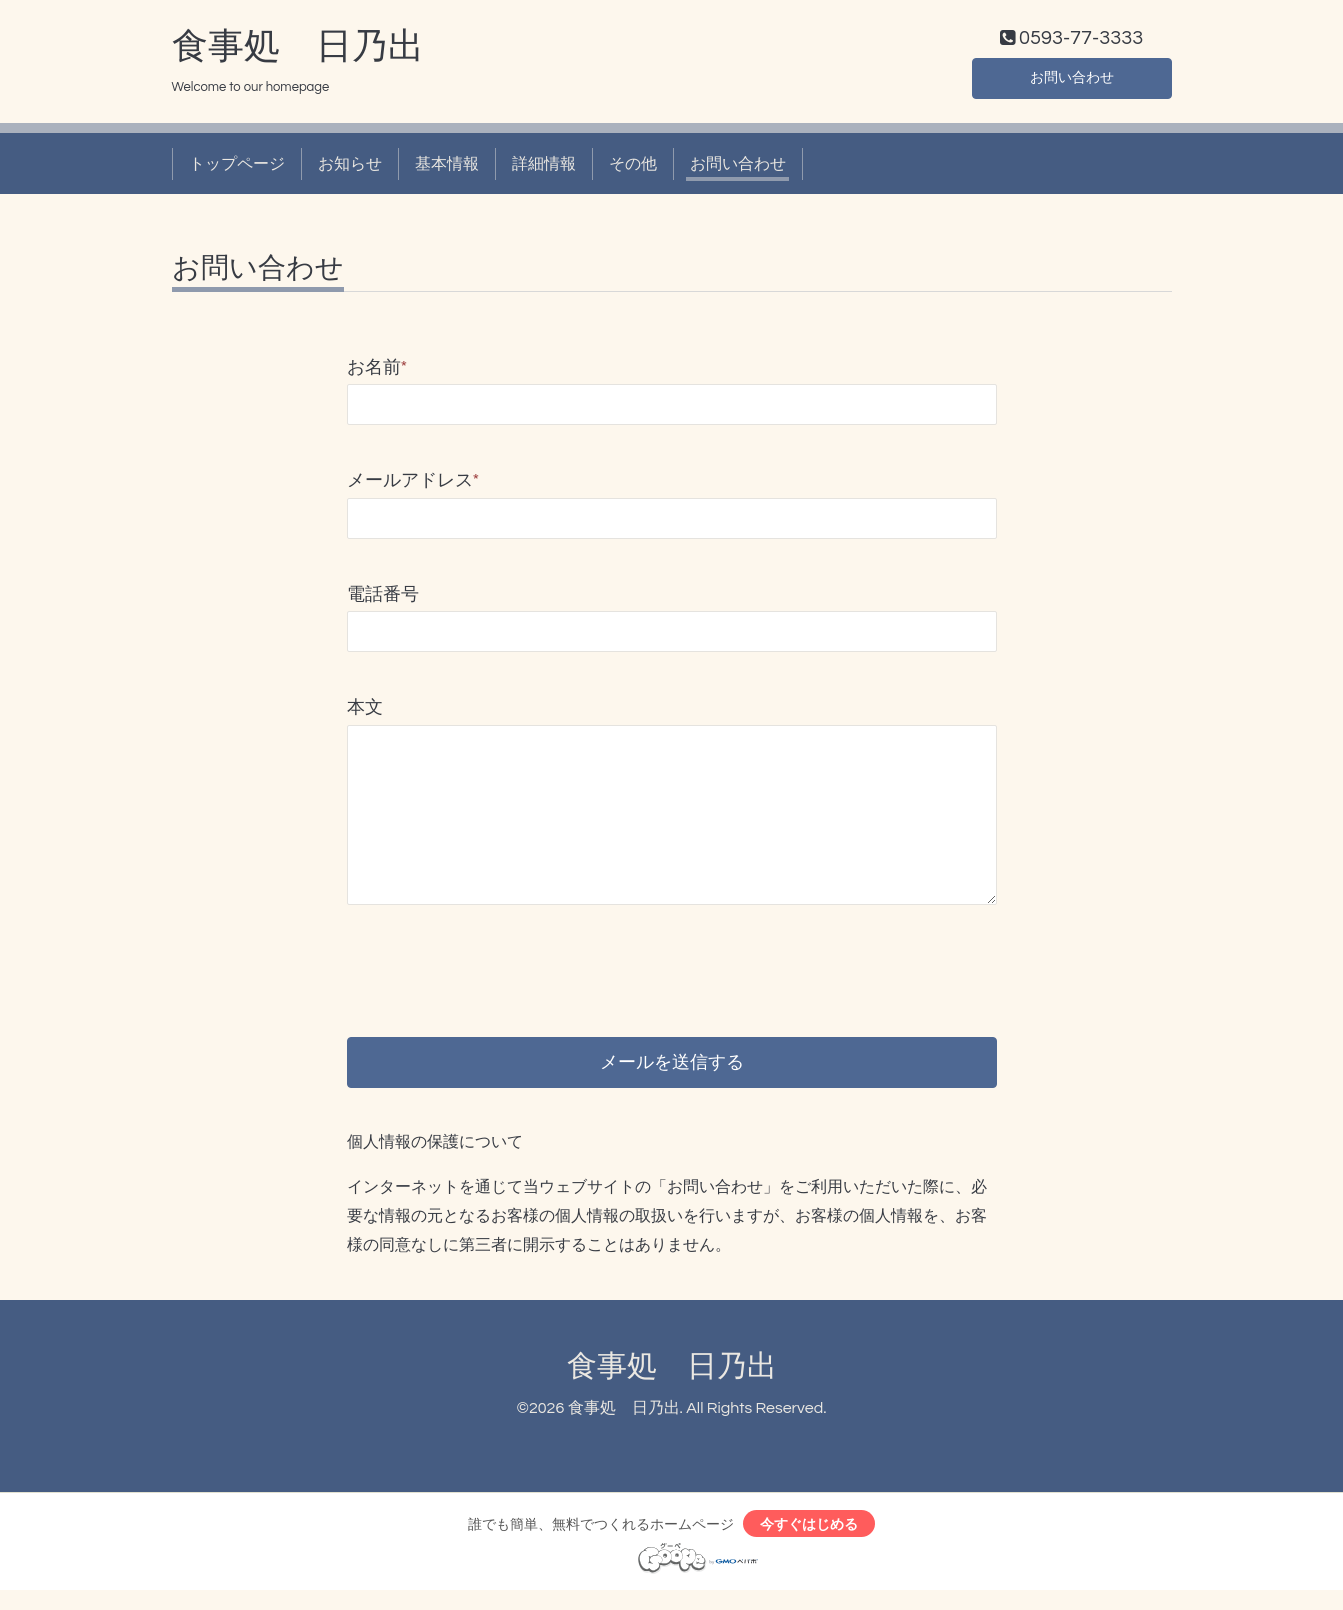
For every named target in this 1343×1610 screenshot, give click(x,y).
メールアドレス (413, 485)
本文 (365, 712)
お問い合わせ (1072, 80)
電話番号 (383, 598)
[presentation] (499, 958)
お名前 (377, 372)
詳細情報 (544, 168)
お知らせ (350, 168)
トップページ (237, 168)
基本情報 (447, 168)
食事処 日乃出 (298, 51)
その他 (633, 168)
